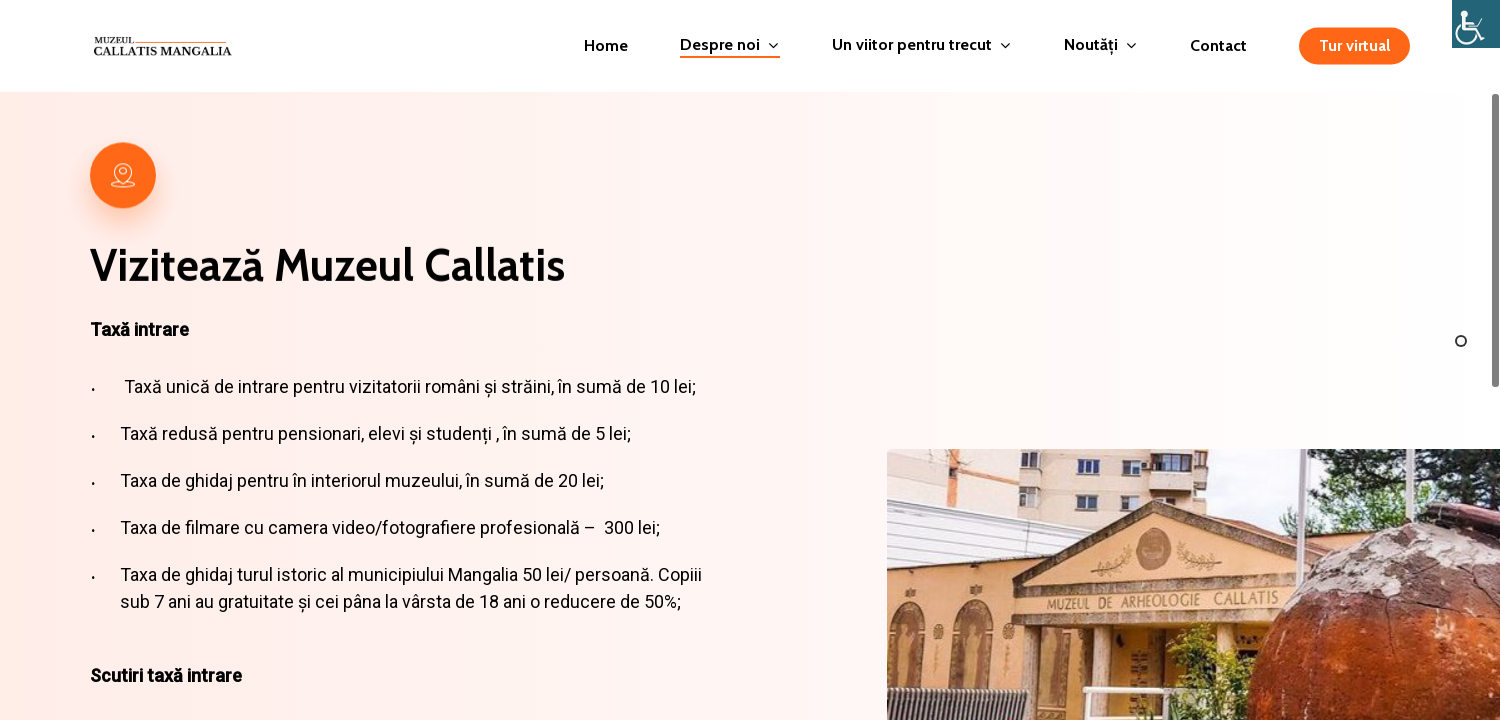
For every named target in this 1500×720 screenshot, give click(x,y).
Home (606, 46)
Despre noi (729, 45)
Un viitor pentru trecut (921, 45)
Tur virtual (1354, 46)
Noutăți (1100, 45)
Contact (1218, 46)
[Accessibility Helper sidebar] (1476, 24)
